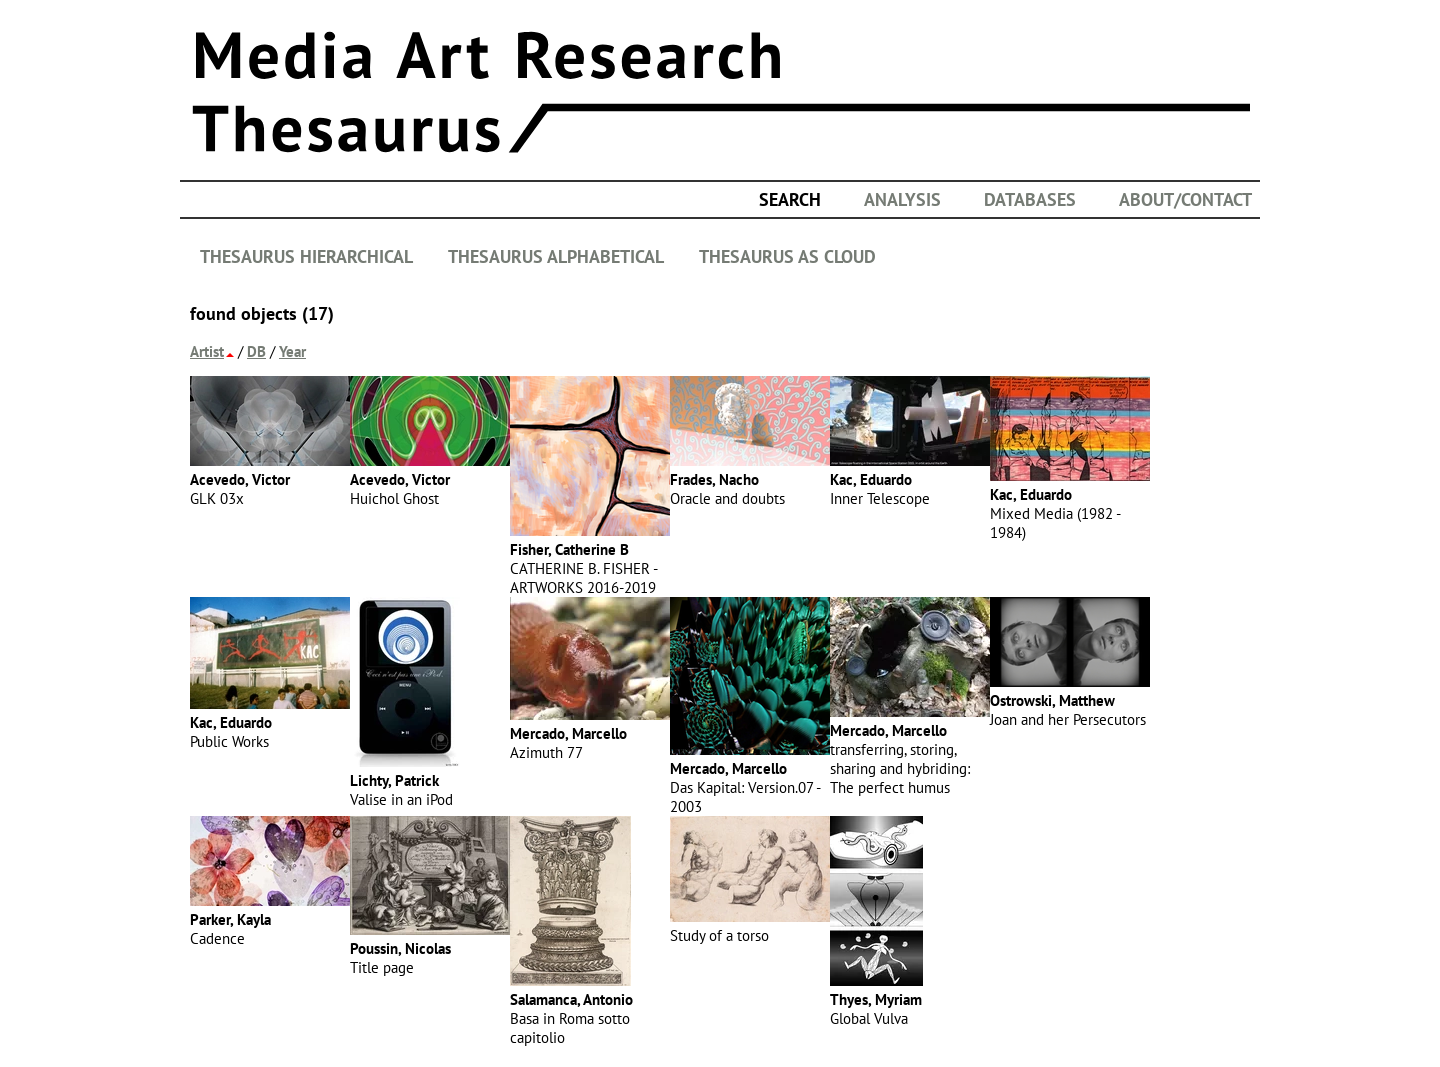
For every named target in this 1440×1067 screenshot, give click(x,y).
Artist (207, 351)
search (790, 199)
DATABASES (1030, 199)
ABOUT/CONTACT (1185, 199)
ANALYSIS (902, 199)
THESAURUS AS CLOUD (787, 256)
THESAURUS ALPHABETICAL (556, 256)
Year (292, 351)
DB (256, 351)
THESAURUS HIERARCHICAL (306, 256)
